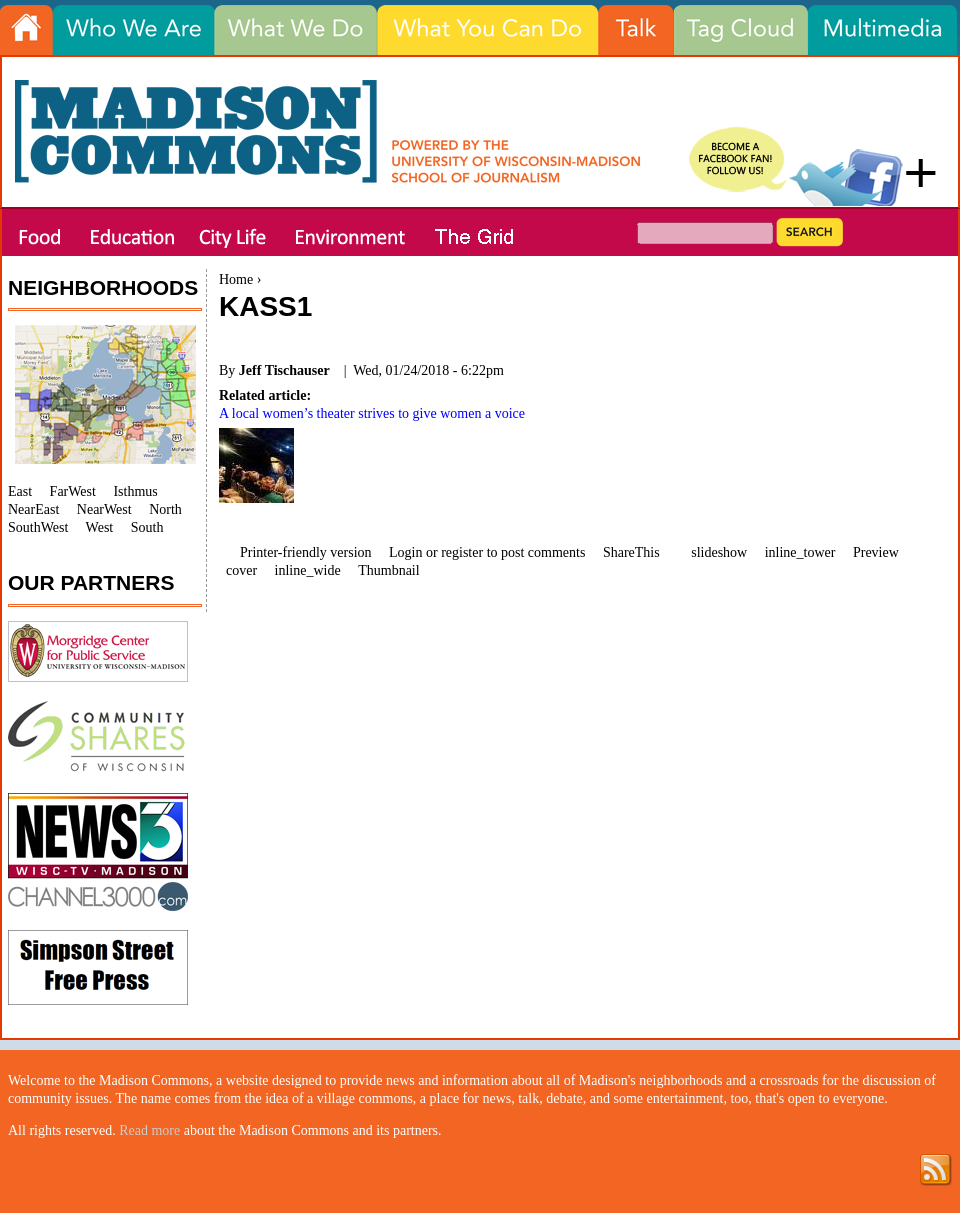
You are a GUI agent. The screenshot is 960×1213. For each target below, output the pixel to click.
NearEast (33, 509)
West (100, 527)
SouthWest (38, 527)
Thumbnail (388, 570)
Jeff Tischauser (284, 370)
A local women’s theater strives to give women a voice (372, 413)
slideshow (719, 552)
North (165, 509)
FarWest (73, 491)
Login (405, 552)
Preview (876, 552)
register (462, 552)
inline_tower (800, 552)
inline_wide (308, 570)
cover (241, 570)
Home (236, 279)
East (20, 491)
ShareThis (631, 552)
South (147, 527)
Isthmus (135, 491)
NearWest (104, 509)
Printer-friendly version (306, 552)
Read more (149, 1130)
